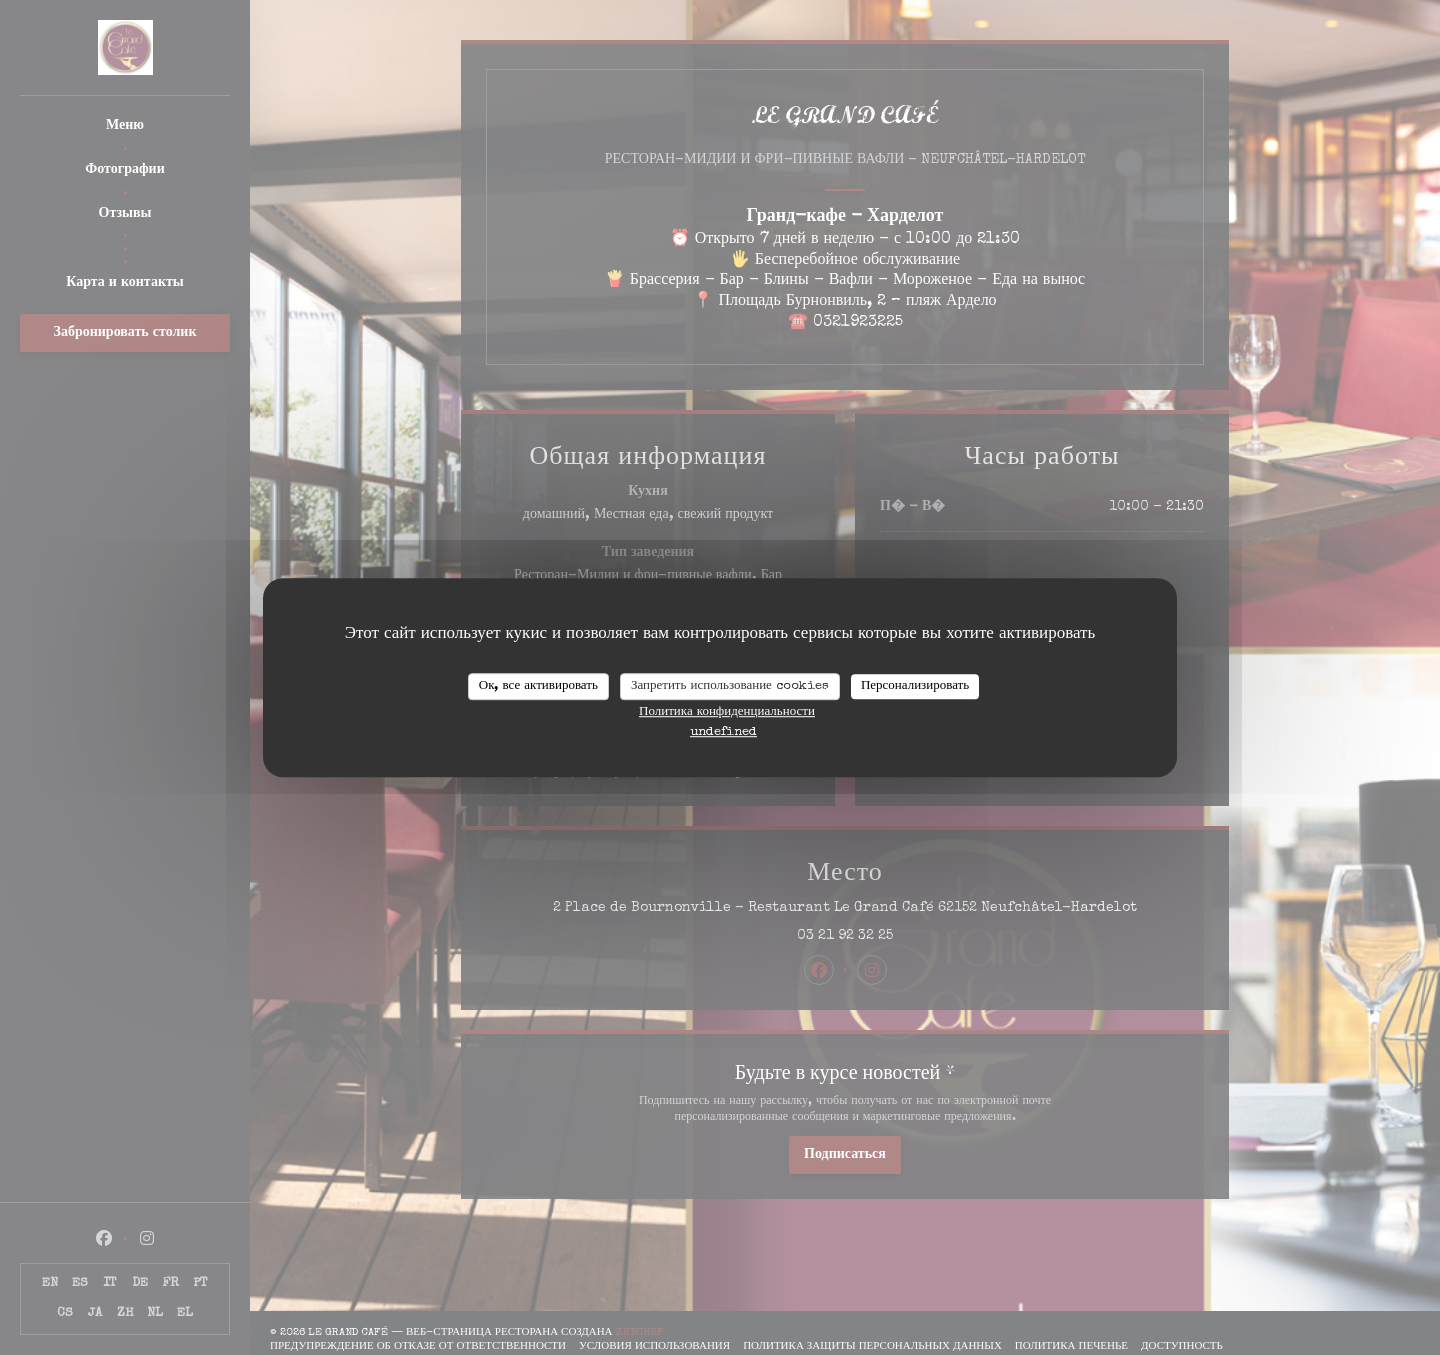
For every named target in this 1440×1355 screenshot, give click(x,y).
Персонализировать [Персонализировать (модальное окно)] (915, 686)
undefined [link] (723, 732)
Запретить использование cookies (730, 686)
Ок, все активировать (538, 686)
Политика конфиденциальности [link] (727, 712)
